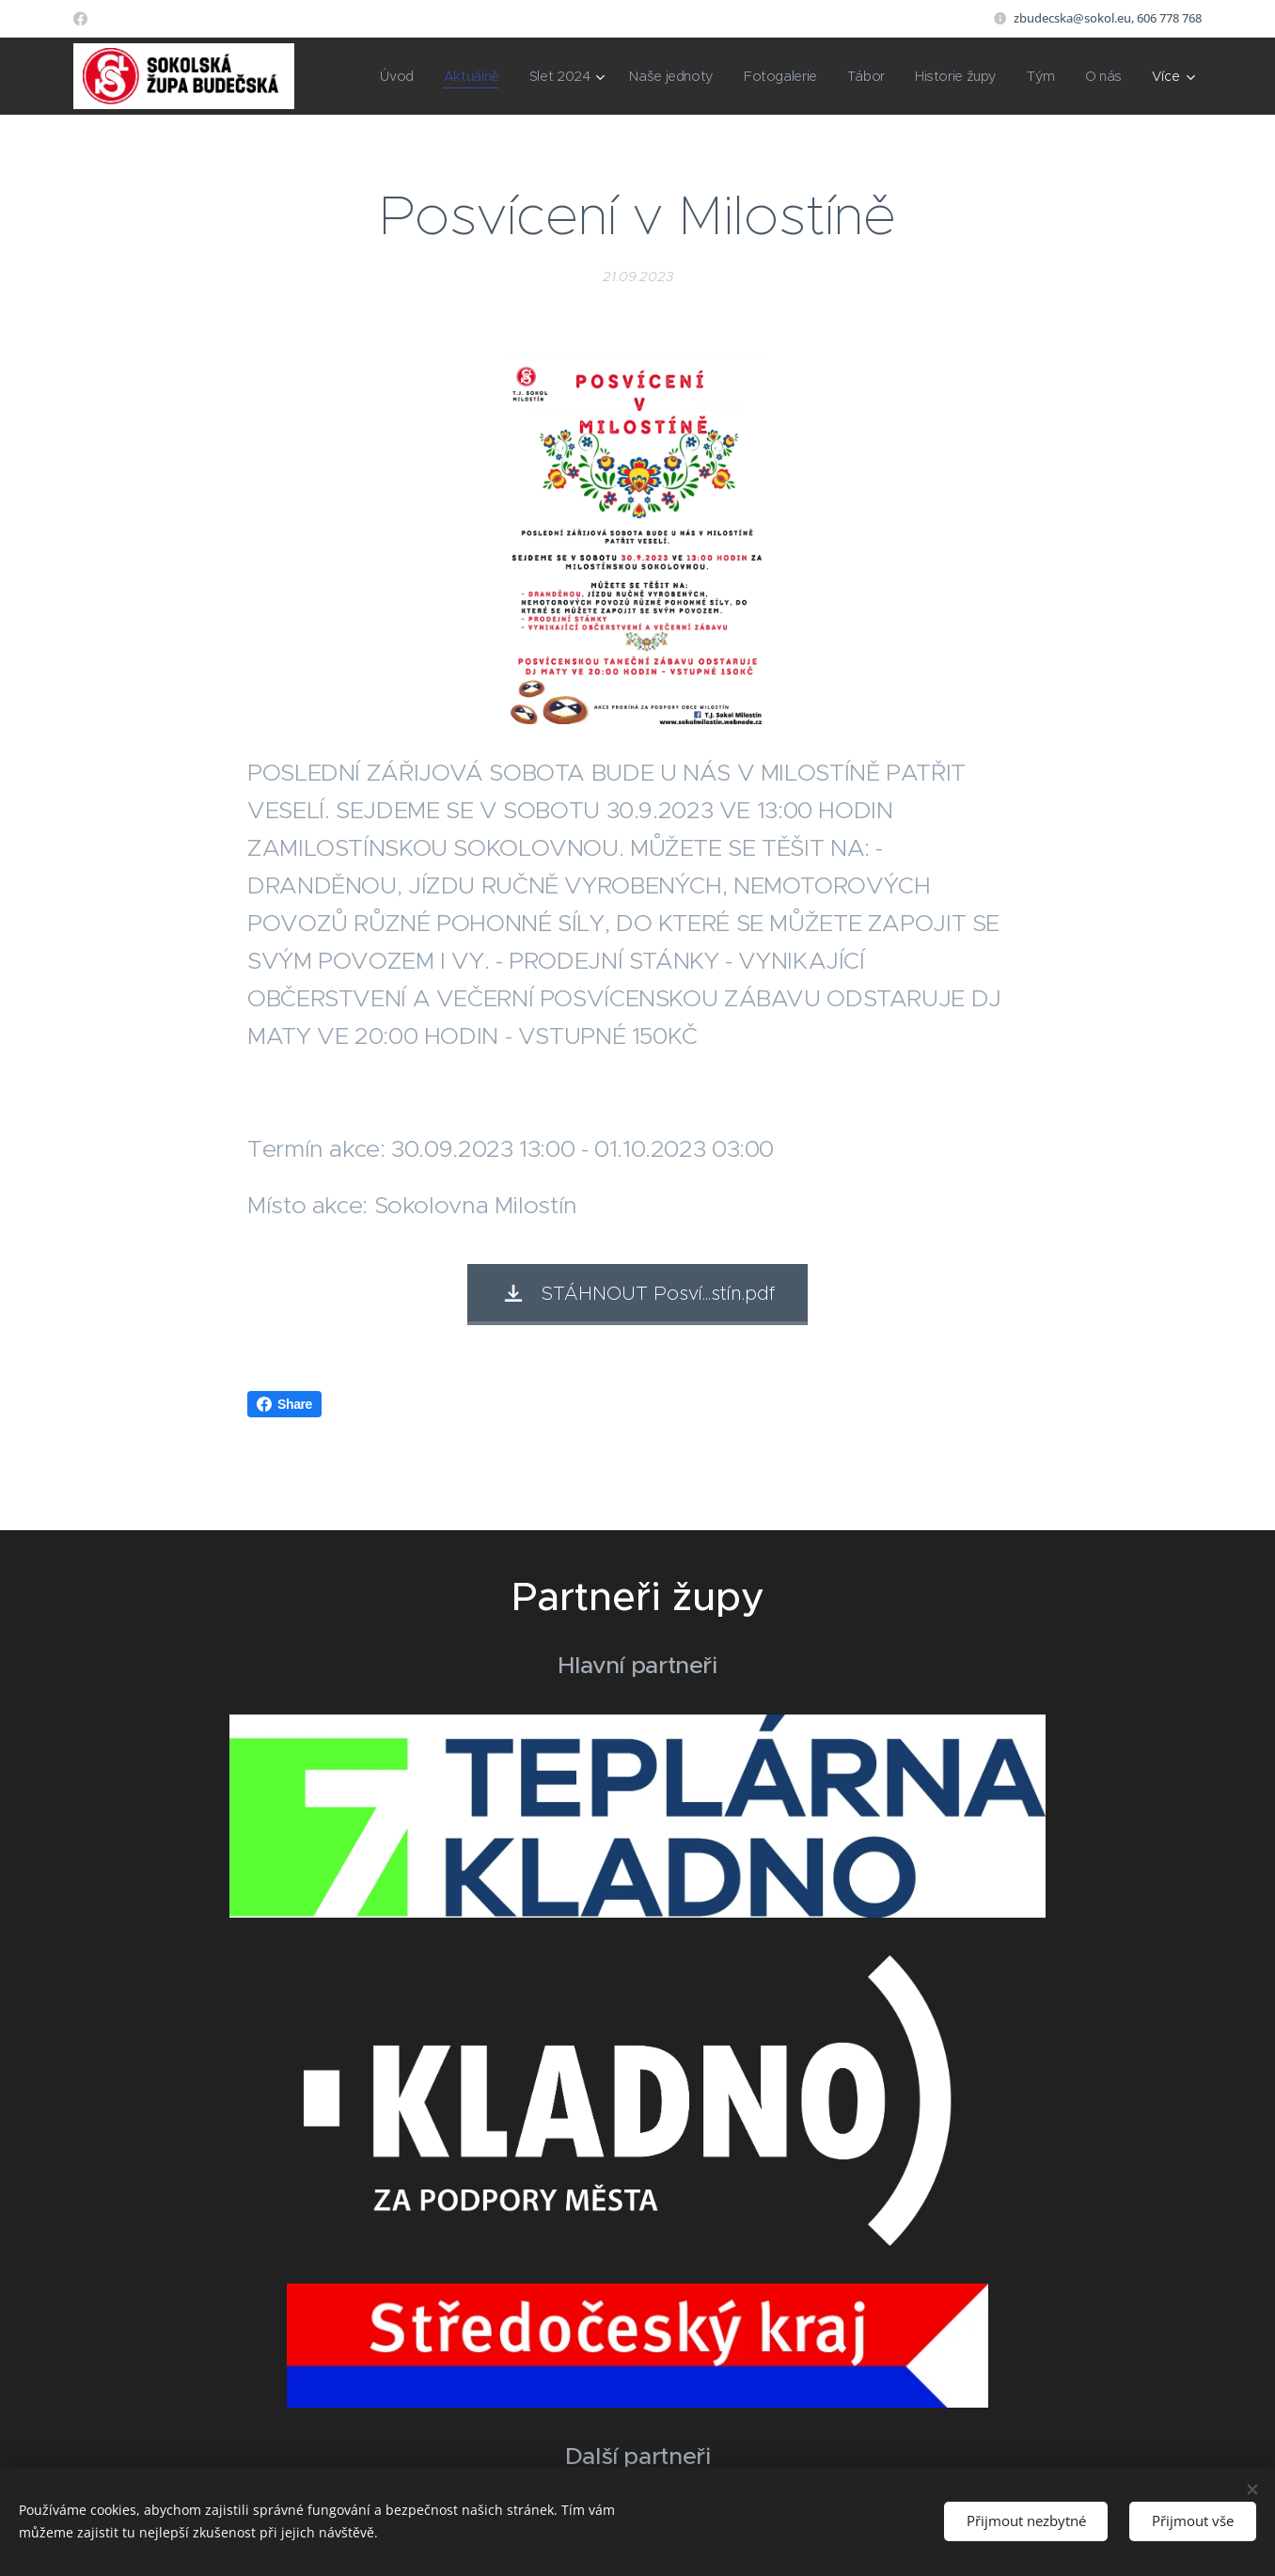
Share (284, 1404)
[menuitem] (395, 76)
